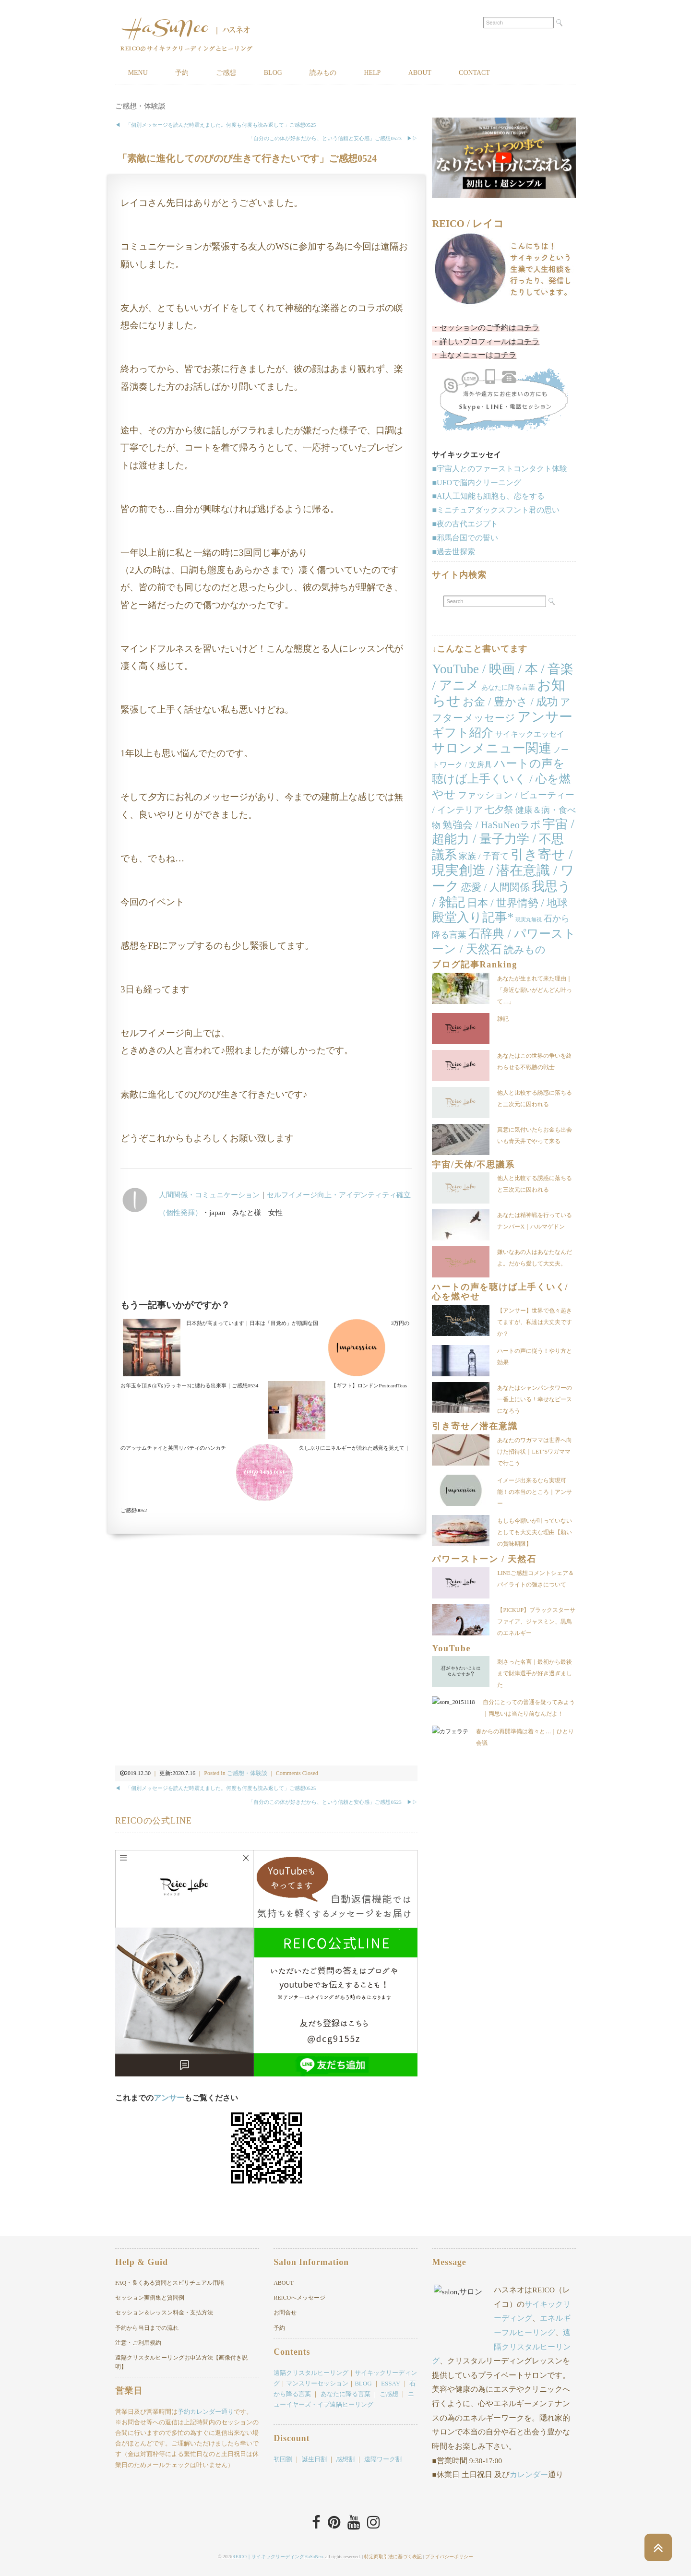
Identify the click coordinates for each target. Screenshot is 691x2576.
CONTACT (477, 72)
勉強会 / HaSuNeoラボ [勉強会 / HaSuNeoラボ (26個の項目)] (491, 825)
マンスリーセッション (317, 2383)
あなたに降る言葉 (345, 2393)
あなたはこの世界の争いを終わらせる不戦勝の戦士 (534, 1061)
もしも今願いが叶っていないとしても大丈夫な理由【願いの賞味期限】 (534, 1532)
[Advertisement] (266, 1261)
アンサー (169, 2098)
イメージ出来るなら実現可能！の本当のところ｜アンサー (534, 1492)
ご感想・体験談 (140, 106)
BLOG (274, 72)
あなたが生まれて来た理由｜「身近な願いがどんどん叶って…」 (534, 990)
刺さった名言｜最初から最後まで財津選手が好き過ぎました (534, 1674)
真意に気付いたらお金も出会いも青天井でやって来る (534, 1135)
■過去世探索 (453, 552)
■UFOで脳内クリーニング (476, 482)
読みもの (324, 72)
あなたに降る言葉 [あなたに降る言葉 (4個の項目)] (508, 687)
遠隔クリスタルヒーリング (311, 2372)
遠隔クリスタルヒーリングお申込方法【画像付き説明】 (181, 2362)
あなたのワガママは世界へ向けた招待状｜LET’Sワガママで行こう (534, 1452)
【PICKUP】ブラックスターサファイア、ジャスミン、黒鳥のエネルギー (536, 1621)
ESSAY (390, 2383)
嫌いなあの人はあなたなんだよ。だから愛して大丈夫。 (534, 1258)
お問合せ (285, 2312)
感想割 (345, 2459)
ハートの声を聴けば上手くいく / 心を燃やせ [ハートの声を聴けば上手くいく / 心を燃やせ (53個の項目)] (501, 779)
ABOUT (421, 72)
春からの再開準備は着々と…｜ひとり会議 (534, 1749)
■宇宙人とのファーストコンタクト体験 (499, 469)
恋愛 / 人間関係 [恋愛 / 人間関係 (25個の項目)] (495, 887)
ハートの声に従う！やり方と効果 (534, 1357)
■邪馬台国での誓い (465, 538)
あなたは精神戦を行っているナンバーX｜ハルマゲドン (534, 1221)
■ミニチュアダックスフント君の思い (496, 510)
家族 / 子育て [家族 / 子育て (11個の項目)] (484, 856)
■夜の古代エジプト (465, 524)
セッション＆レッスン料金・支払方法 (164, 2312)
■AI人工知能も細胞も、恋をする (488, 496)
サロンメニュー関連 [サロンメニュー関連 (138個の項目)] (491, 748)
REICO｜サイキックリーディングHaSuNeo (277, 2556)
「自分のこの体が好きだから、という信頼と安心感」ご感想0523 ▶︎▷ (332, 138)
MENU (138, 72)
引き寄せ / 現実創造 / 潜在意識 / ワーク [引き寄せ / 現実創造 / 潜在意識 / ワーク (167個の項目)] (503, 870)
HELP (374, 72)
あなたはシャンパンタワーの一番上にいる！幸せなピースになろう (534, 1399)
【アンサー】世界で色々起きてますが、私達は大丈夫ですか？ (534, 1322)
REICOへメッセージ (299, 2297)
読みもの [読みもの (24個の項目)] (525, 949)
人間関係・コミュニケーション (209, 1195)
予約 (182, 72)
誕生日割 (314, 2459)
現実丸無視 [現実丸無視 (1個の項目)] (528, 920)
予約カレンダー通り (206, 2411)
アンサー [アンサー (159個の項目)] (544, 716)
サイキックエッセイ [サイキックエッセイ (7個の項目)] (529, 734)
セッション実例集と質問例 (149, 2297)
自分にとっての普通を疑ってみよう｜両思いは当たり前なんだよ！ (534, 1714)
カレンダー (529, 2474)
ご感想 (227, 72)
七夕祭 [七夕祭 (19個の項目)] (499, 809)
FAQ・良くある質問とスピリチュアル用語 (169, 2282)
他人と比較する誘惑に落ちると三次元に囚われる (534, 1098)
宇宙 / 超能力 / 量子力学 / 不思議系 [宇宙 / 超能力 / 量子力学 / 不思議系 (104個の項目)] (503, 839)
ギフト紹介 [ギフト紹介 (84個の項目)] (462, 732)
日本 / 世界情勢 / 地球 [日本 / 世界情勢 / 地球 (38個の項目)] (517, 903)
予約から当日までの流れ (147, 2328)
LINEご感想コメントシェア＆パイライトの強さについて (535, 1579)
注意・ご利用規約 (138, 2342)
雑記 (503, 1018)
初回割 (283, 2459)
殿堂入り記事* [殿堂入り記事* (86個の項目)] (472, 918)
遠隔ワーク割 (383, 2459)
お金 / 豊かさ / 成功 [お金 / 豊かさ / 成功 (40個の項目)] (510, 702)
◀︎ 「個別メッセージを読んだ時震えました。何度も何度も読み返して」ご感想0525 (215, 125)
